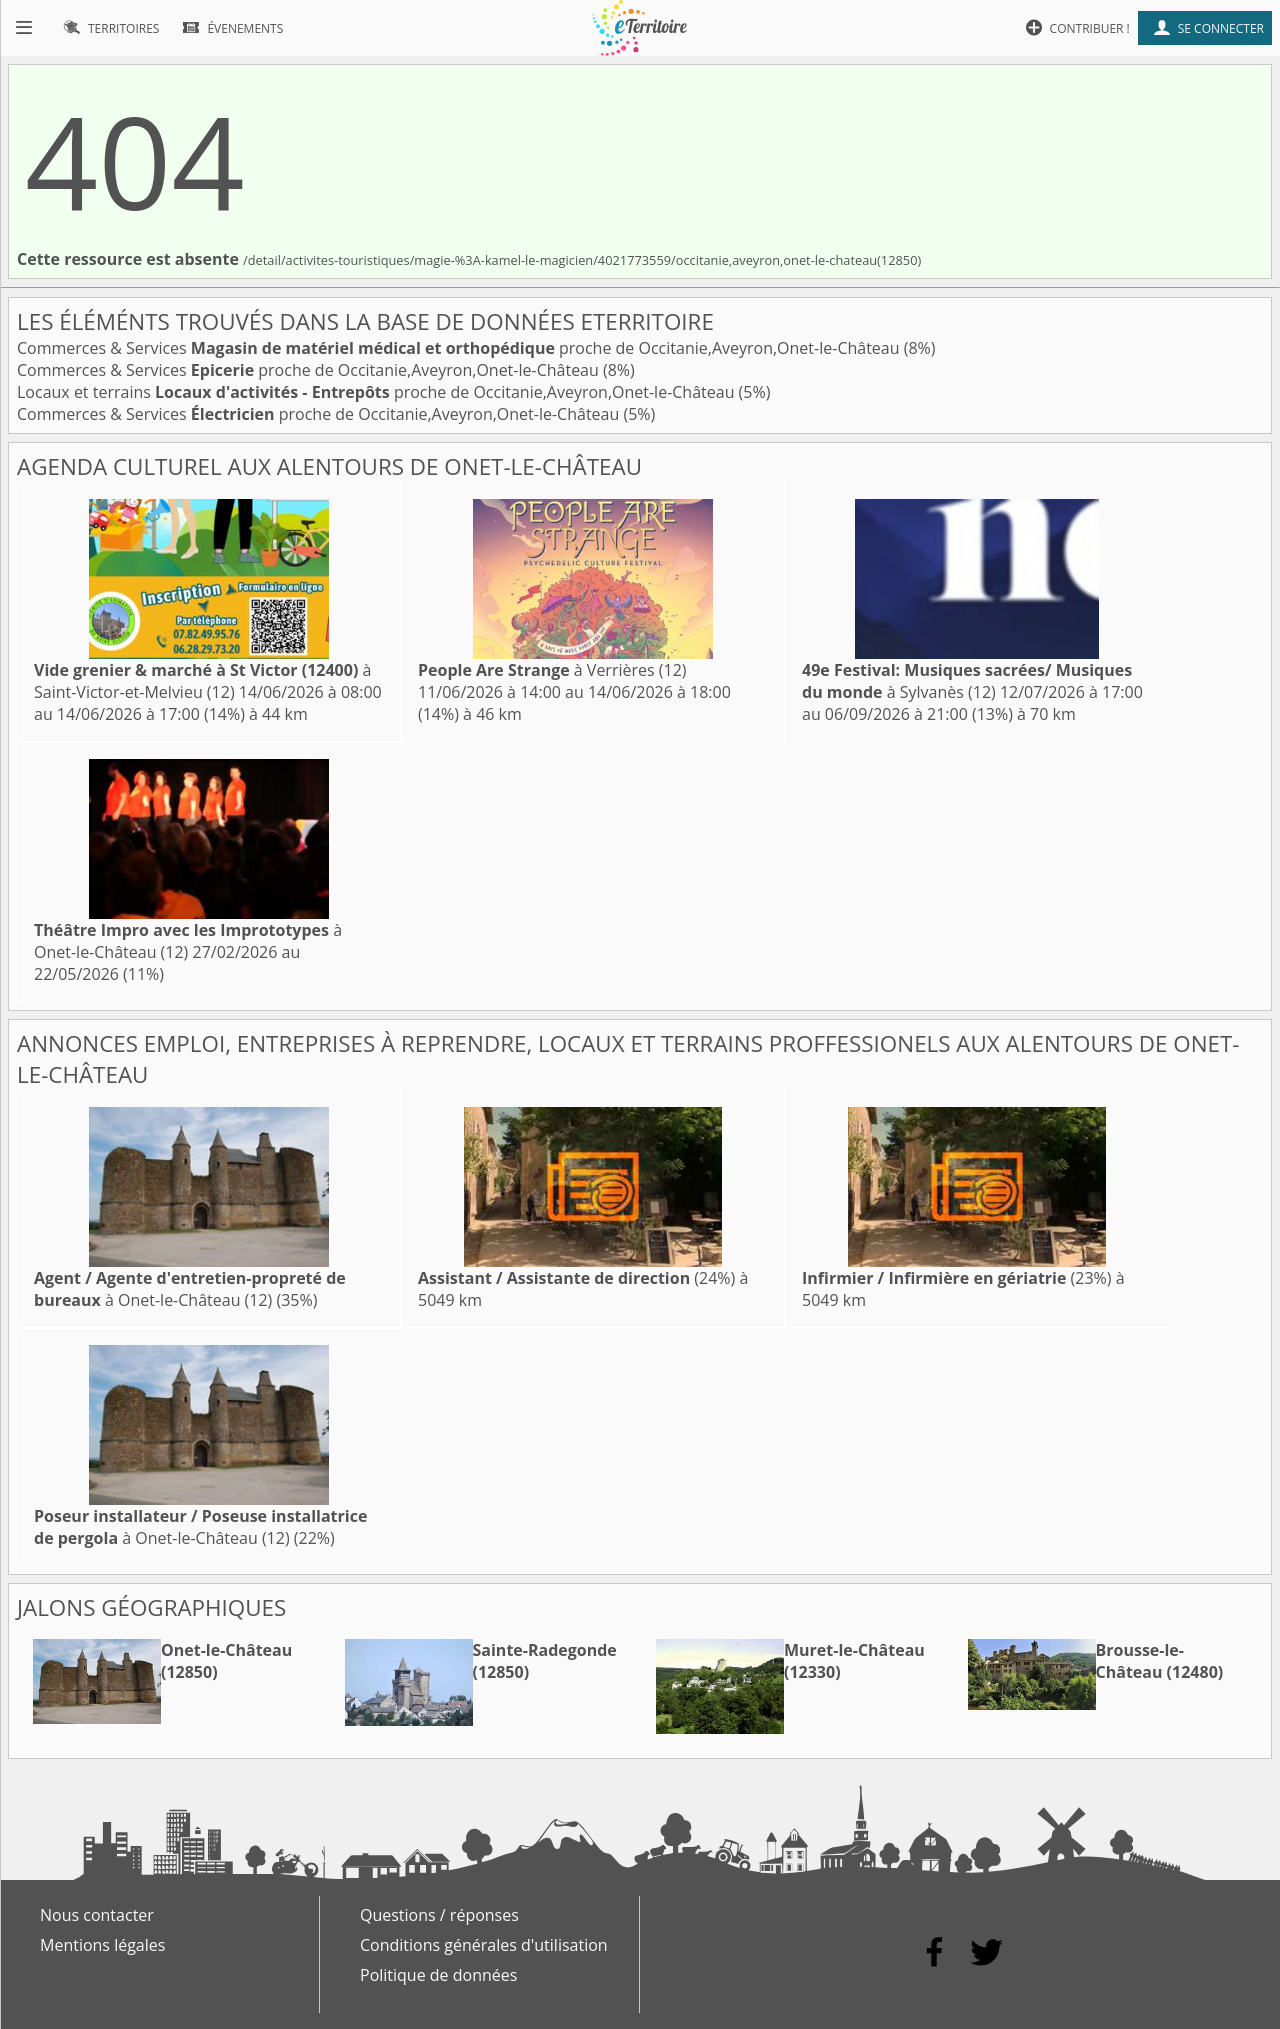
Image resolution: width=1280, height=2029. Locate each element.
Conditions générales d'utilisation (484, 1945)
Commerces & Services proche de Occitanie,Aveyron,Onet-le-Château (460, 348)
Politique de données (438, 1975)
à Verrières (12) (552, 670)
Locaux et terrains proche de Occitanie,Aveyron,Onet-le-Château (378, 392)
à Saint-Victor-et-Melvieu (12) (202, 681)
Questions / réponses (439, 1915)
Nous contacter (97, 1915)
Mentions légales (102, 1945)
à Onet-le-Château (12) (188, 941)
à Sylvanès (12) (967, 681)
